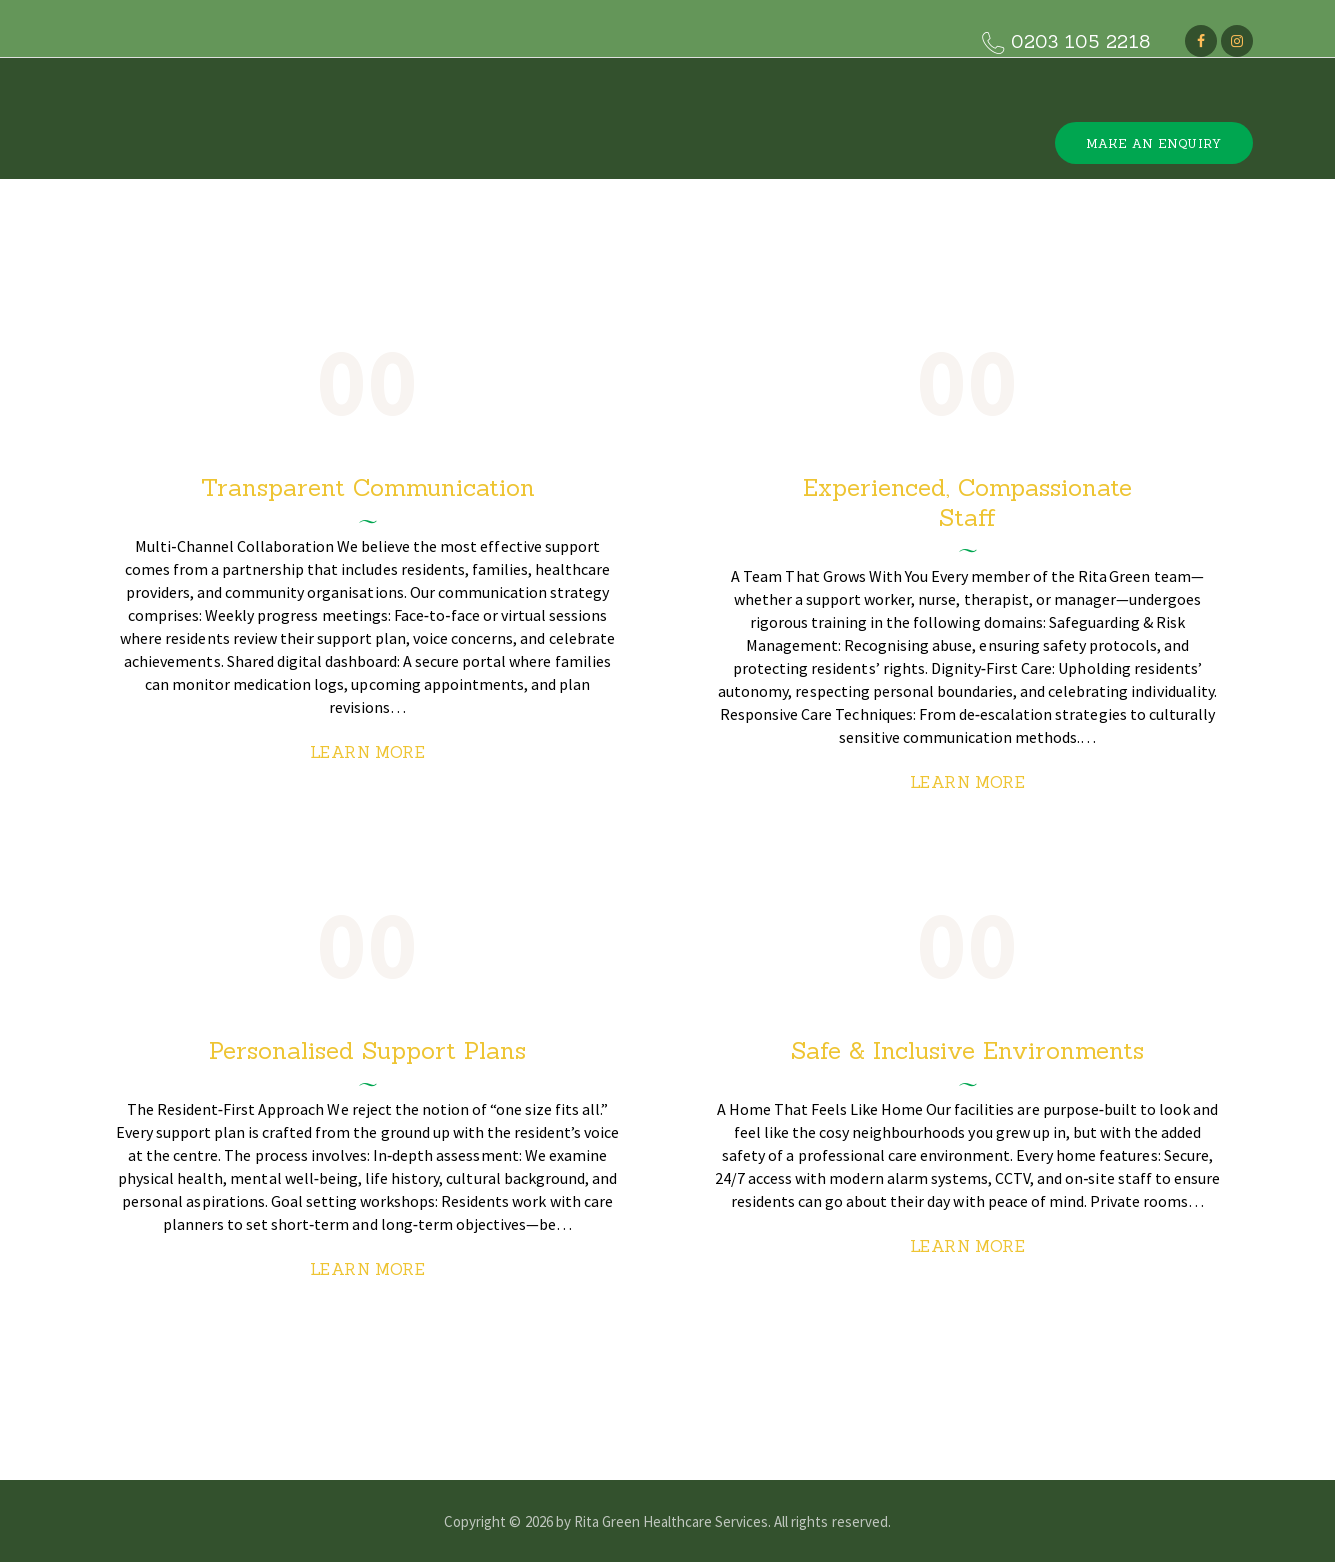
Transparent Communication (368, 487)
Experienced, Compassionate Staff (967, 502)
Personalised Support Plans (367, 1050)
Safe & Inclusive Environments (967, 1050)
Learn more (367, 752)
